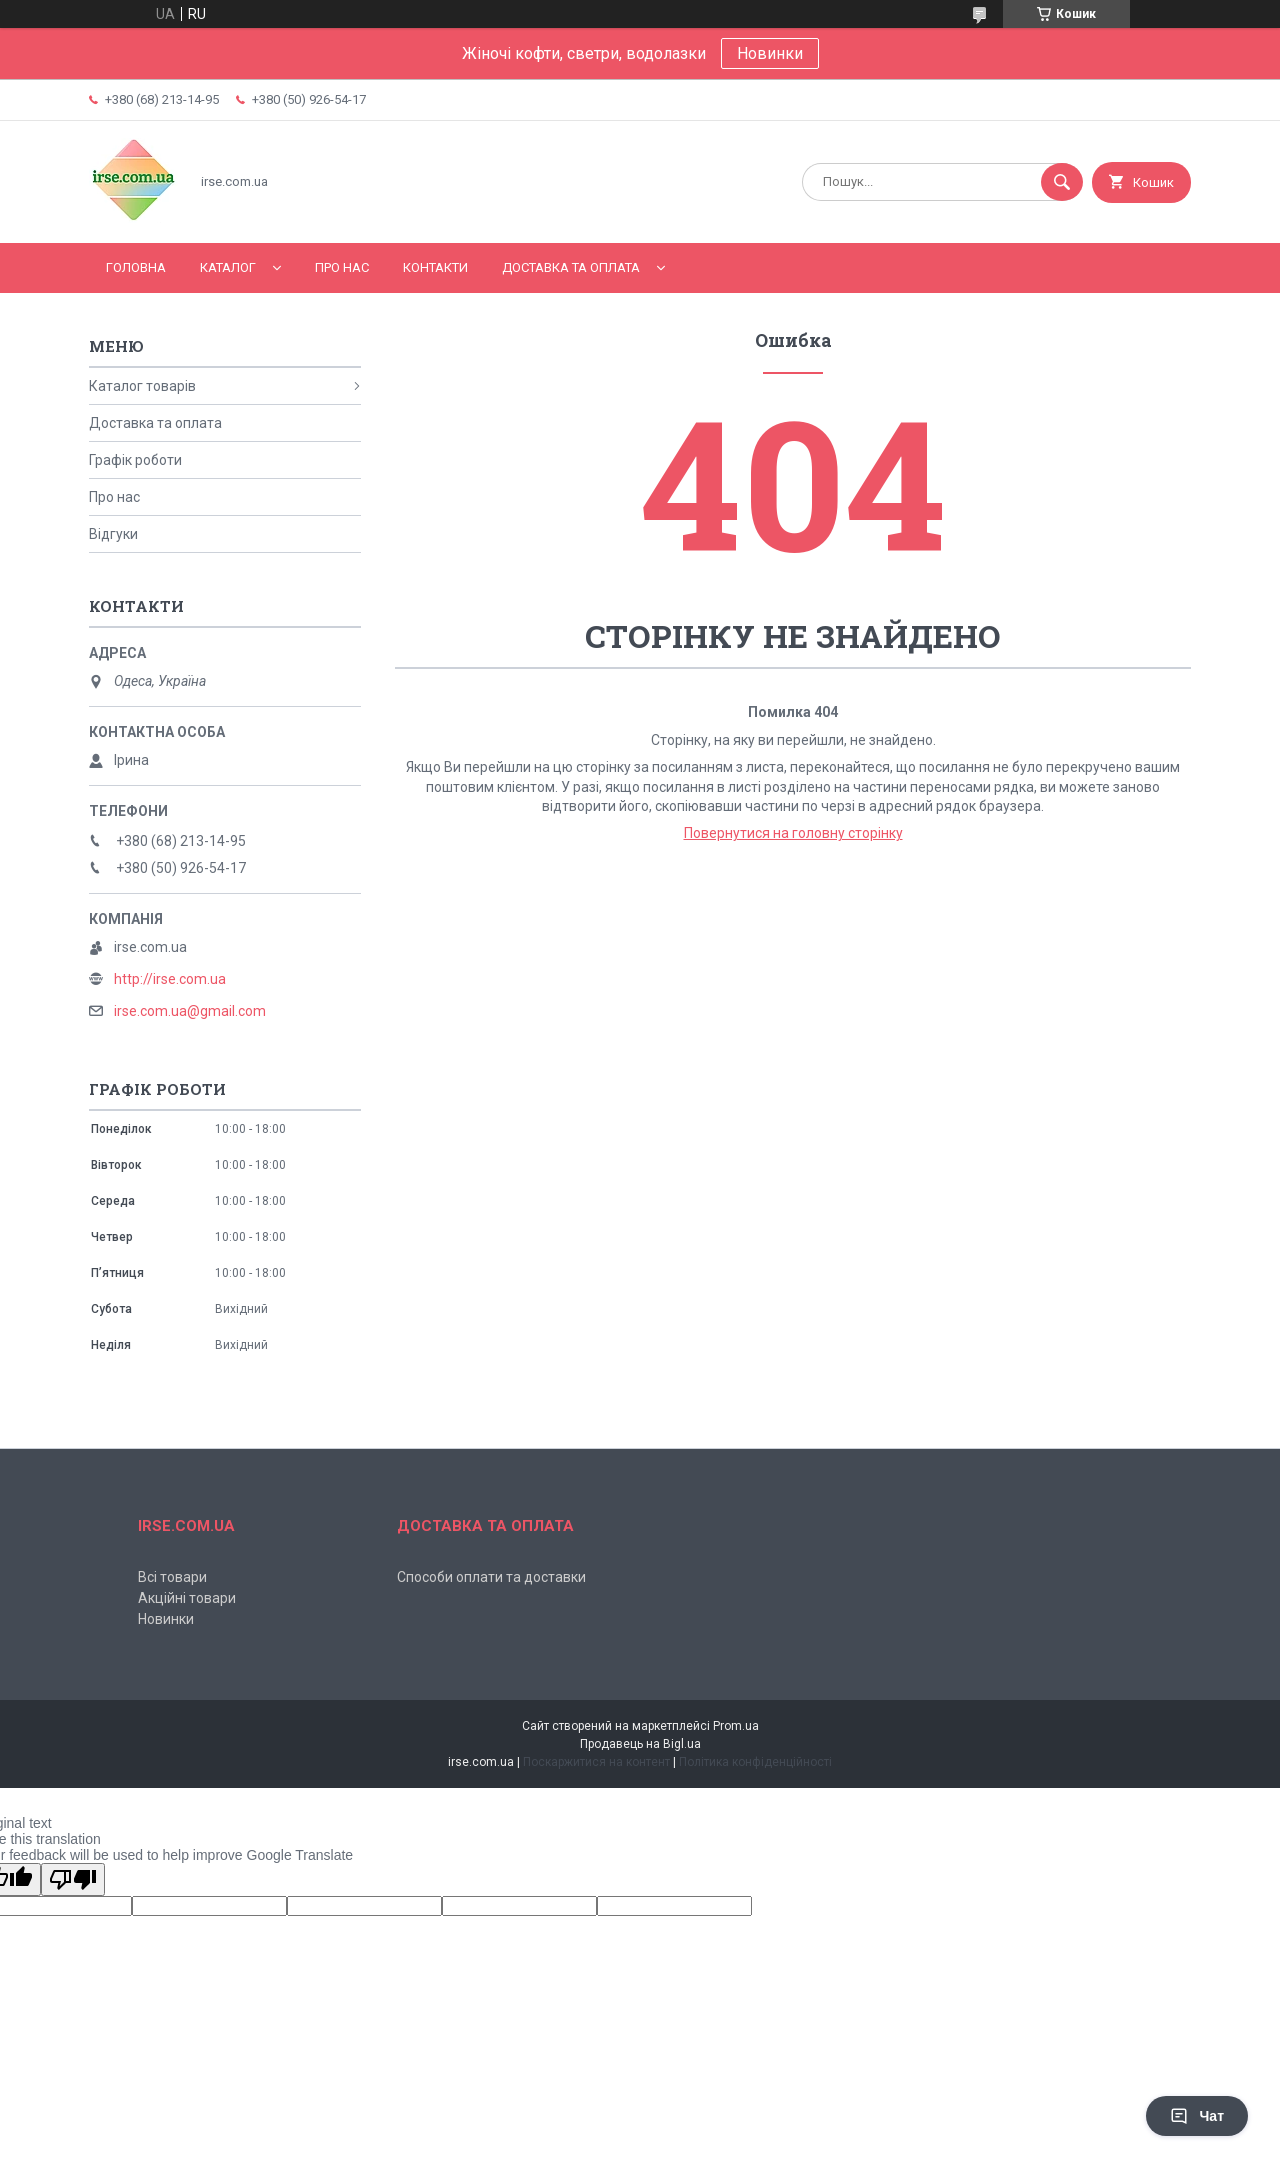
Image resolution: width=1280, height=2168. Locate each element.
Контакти (435, 267)
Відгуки (113, 534)
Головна (136, 267)
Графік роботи (135, 460)
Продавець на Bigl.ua (640, 1744)
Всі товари (172, 1577)
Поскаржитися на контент (596, 1762)
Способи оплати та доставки (491, 1577)
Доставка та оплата (571, 267)
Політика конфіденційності (755, 1762)
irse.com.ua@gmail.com (190, 1011)
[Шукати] (1062, 182)
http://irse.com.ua (170, 979)
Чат (1197, 2116)
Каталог (228, 267)
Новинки (770, 53)
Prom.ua (736, 1726)
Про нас (342, 267)
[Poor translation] (73, 1879)
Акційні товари (187, 1598)
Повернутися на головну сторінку (793, 833)
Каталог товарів (142, 386)
